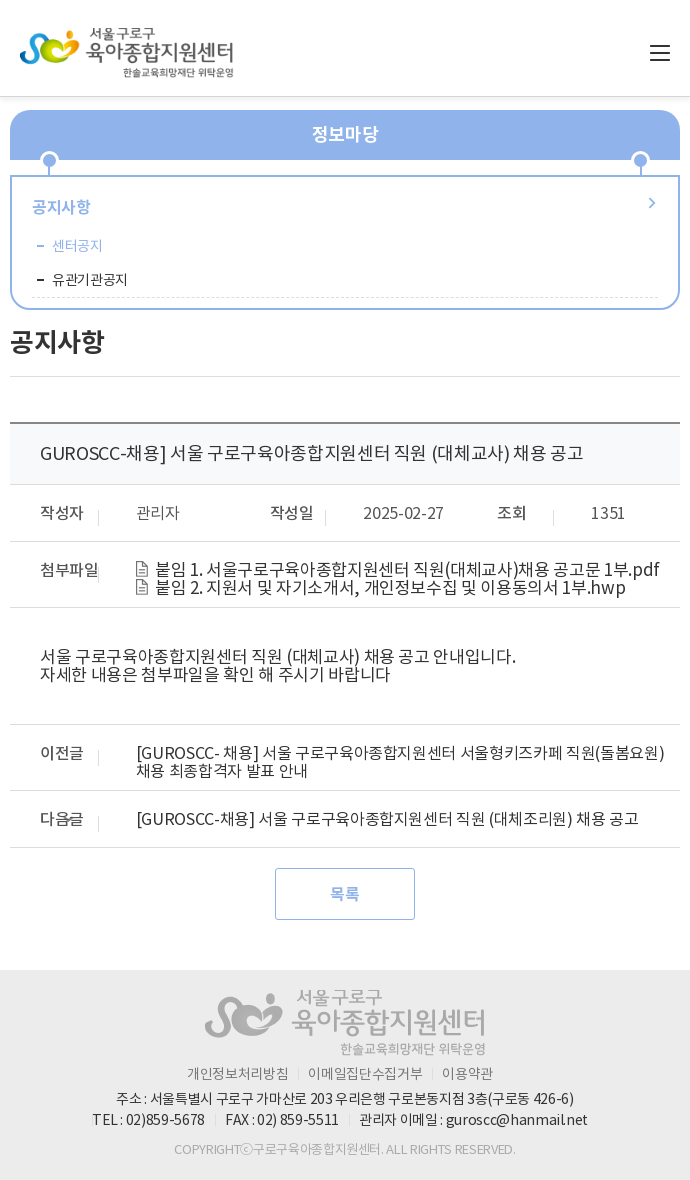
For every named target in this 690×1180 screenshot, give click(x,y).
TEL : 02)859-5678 (148, 1120)
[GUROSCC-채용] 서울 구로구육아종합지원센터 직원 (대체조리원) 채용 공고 (387, 819)
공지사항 (61, 207)
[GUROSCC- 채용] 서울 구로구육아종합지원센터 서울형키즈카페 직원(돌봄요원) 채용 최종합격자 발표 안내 (400, 762)
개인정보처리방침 (237, 1074)
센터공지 (77, 246)
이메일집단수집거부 (365, 1074)
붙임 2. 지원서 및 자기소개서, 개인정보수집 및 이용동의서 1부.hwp (390, 588)
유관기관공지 (90, 280)
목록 (344, 894)
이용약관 (467, 1074)
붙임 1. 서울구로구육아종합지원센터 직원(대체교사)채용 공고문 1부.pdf (407, 570)
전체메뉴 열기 (660, 53)
